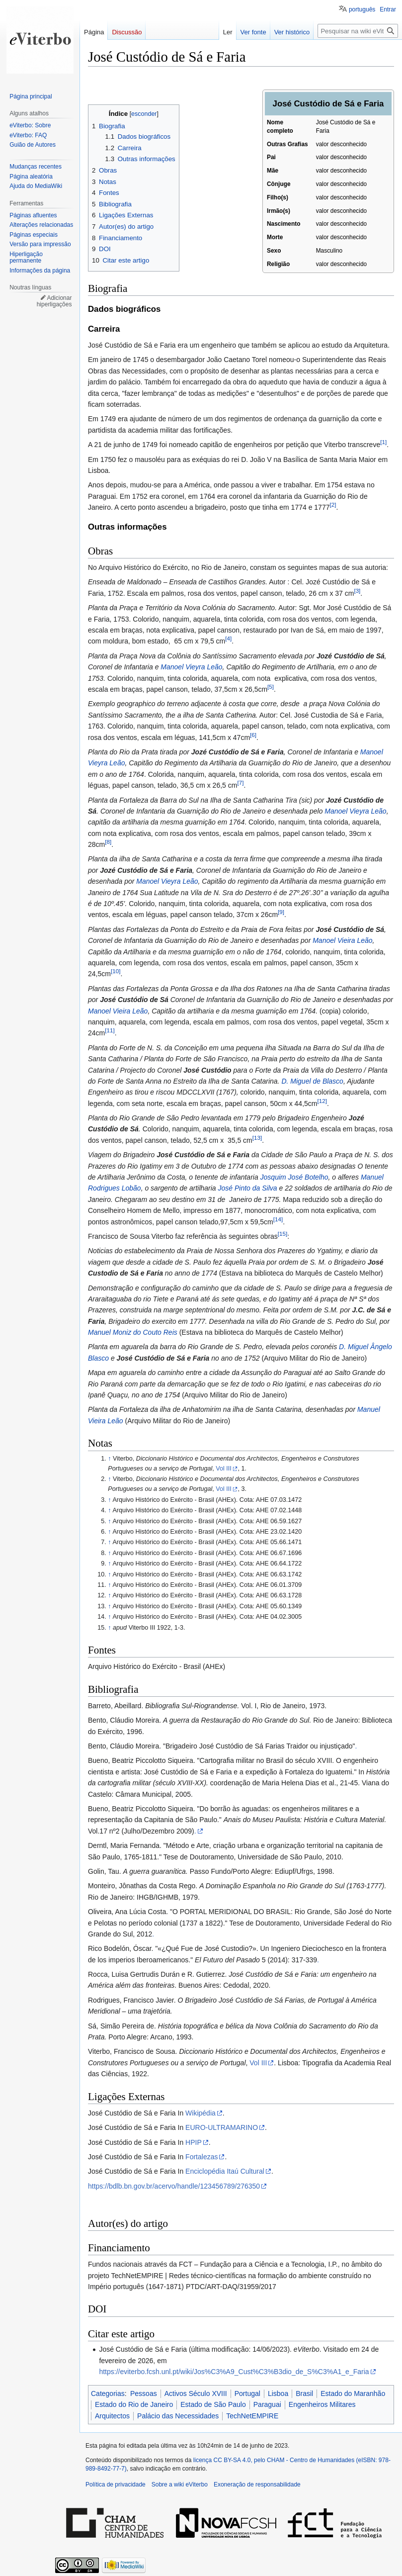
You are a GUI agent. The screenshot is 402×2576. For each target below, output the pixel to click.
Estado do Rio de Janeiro (134, 2404)
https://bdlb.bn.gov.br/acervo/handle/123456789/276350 (174, 2186)
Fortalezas (201, 2157)
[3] (357, 590)
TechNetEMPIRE (252, 2416)
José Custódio (207, 1070)
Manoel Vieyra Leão (191, 667)
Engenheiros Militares (322, 2404)
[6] (253, 735)
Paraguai (267, 2404)
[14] (278, 1219)
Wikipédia (200, 2113)
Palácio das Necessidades (178, 2416)
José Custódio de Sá (350, 929)
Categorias (108, 2393)
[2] (332, 504)
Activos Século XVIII (195, 2393)
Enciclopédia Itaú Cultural (224, 2171)
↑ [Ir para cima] (109, 1458)
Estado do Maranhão (353, 2393)
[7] (240, 782)
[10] (115, 971)
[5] (270, 686)
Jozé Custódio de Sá (351, 656)
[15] (282, 1233)
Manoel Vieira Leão (342, 940)
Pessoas (143, 2393)
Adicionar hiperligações (54, 301)
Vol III (224, 1468)
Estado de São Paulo (213, 2404)
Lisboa (278, 2393)
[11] (109, 1030)
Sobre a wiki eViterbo (180, 2484)
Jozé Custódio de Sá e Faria (237, 752)
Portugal (247, 2393)
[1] (383, 442)
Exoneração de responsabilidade (257, 2484)
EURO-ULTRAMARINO (221, 2127)
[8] (108, 841)
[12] (321, 1101)
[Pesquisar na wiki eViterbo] (358, 31)
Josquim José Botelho (294, 1177)
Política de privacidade (115, 2484)
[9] (281, 912)
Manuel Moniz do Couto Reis (132, 1332)
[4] (228, 639)
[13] (257, 1137)
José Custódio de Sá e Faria (203, 1155)
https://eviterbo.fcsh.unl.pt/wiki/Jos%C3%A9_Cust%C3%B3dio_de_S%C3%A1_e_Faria (234, 2372)
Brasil (304, 2393)
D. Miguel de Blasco (312, 1081)
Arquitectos (112, 2416)
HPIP (193, 2142)
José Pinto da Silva (247, 1188)
